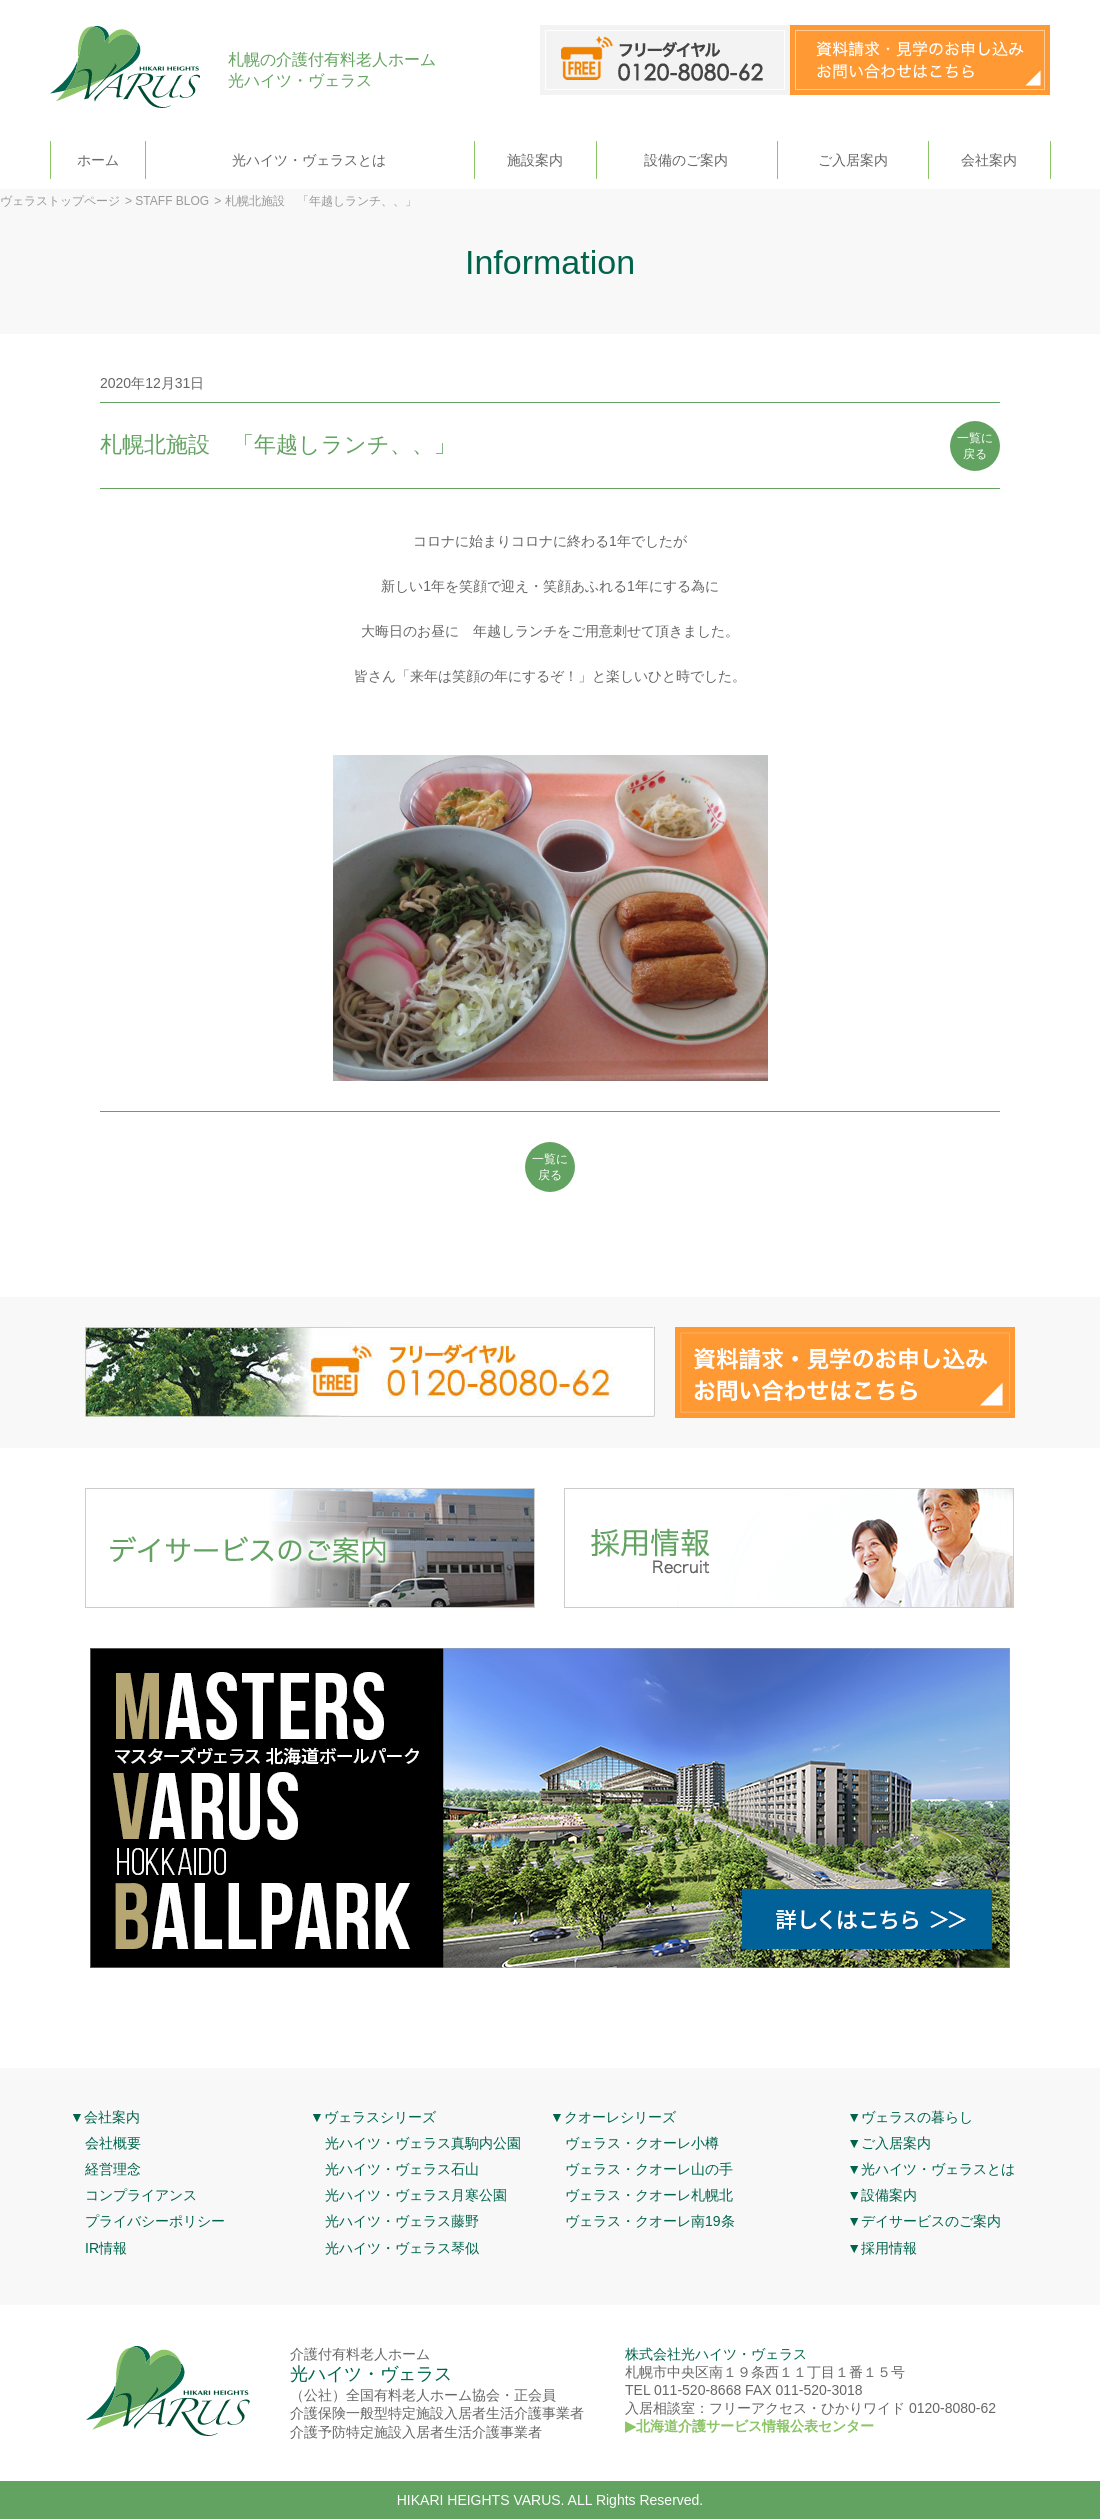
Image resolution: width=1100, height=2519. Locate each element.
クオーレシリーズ (620, 2117)
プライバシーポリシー (155, 2221)
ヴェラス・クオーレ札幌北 (649, 2195)
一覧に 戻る (975, 446)
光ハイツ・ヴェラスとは (309, 160)
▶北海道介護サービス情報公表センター (749, 2426)
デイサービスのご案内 (931, 2221)
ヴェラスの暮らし (917, 2117)
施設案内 (535, 160)
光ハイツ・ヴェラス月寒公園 (416, 2195)
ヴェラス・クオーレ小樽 (642, 2143)
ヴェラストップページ (60, 201)
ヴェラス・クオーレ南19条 (650, 2221)
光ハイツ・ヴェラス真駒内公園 (423, 2143)
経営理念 (113, 2169)
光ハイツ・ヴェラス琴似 (402, 2248)
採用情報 (889, 2248)
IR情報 (106, 2248)
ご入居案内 (853, 160)
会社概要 (113, 2143)
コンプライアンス (141, 2195)
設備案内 (889, 2195)
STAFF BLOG (172, 201)
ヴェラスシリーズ (380, 2117)
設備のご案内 (686, 160)
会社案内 (989, 160)
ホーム (98, 160)
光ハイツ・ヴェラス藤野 (402, 2221)
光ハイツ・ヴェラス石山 (402, 2169)
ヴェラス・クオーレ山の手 (649, 2169)
